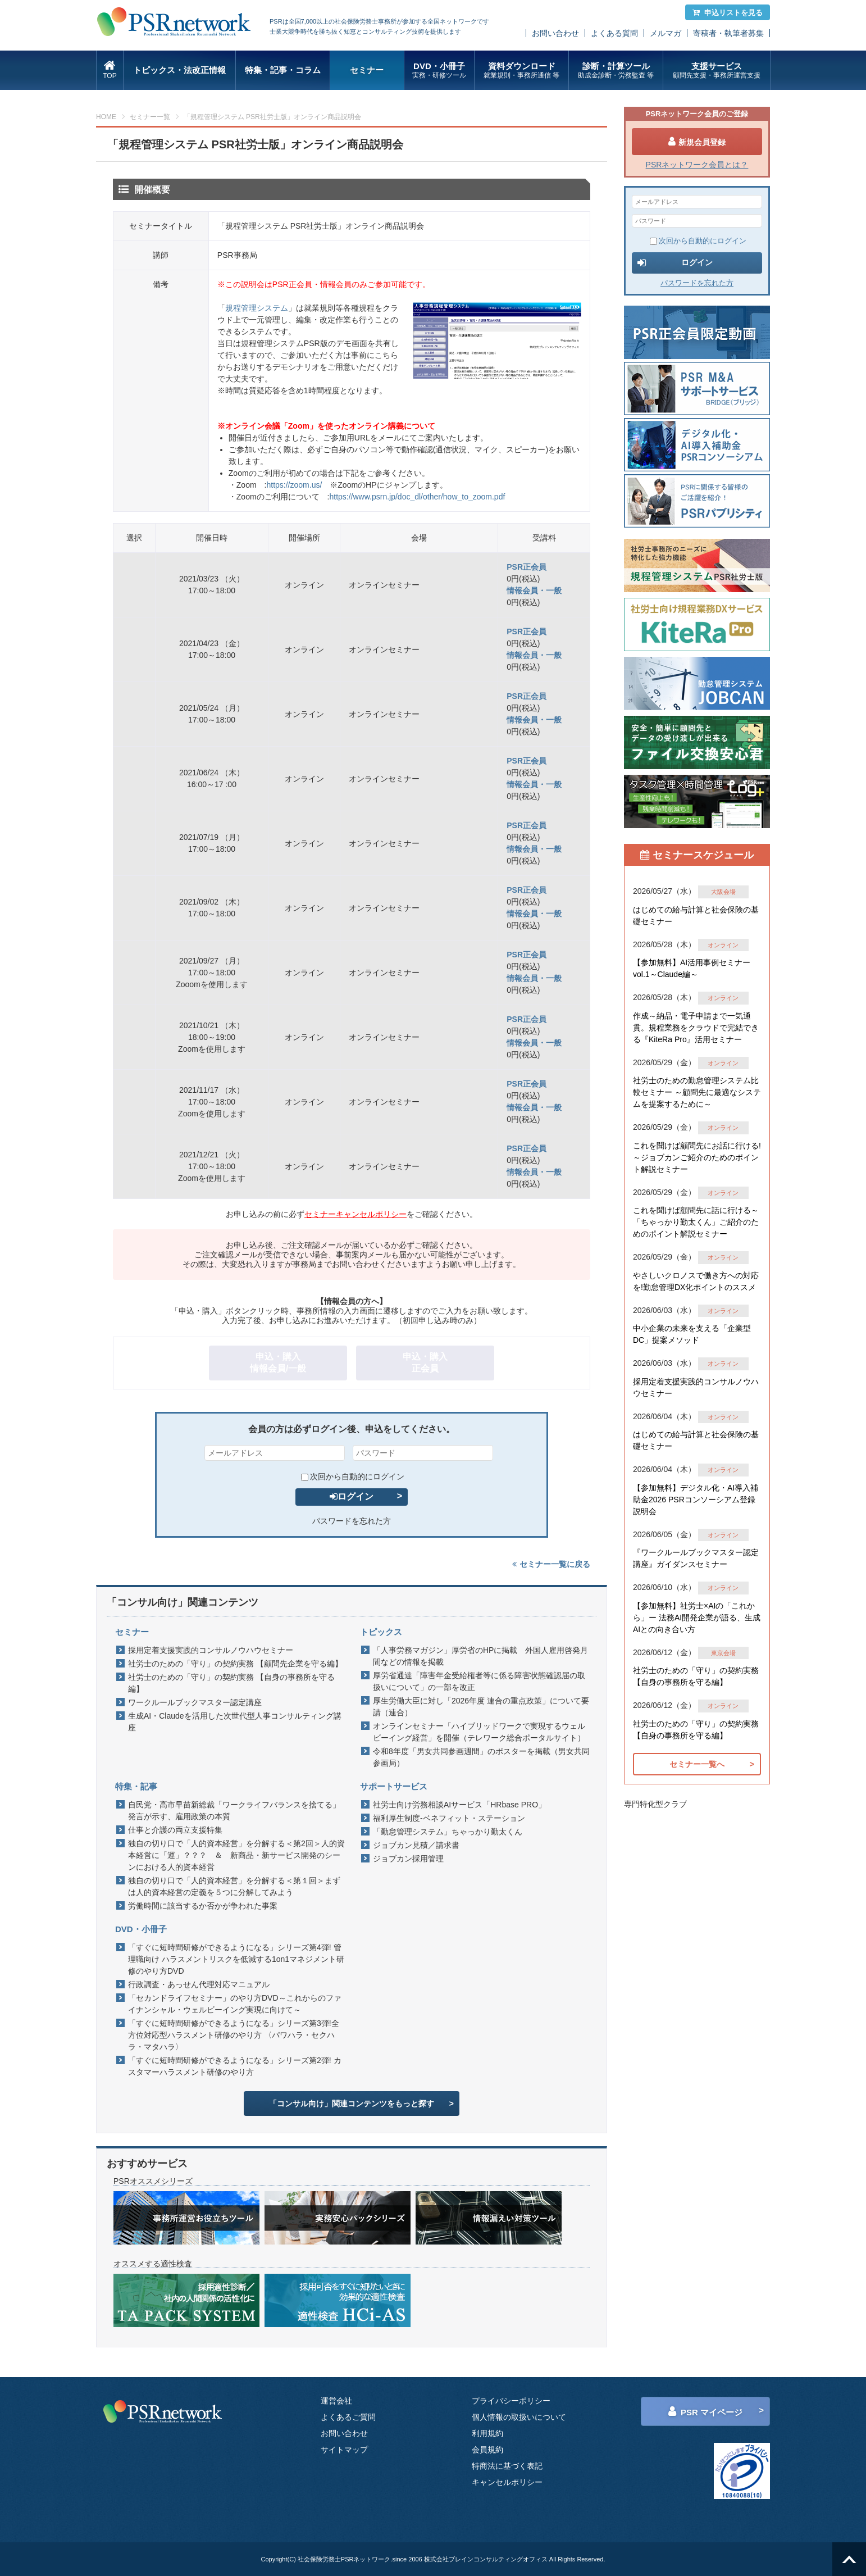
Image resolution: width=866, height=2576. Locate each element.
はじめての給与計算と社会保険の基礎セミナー (696, 915)
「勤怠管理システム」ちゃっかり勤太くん (447, 1831)
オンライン (723, 945)
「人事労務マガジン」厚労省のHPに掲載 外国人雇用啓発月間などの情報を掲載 (480, 1656)
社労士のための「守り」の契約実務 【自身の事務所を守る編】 (231, 1683)
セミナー (366, 70)
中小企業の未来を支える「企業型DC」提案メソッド (692, 1334)
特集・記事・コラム (283, 70)
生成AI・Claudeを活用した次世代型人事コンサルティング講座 (234, 1721)
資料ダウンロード (521, 70)
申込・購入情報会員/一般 (278, 1362)
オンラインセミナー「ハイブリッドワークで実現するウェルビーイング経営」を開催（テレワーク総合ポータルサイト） (479, 1731)
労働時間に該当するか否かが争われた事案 (202, 1905)
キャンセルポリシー (507, 2482)
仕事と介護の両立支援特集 (175, 1829)
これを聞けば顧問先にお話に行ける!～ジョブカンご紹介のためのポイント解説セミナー (697, 1157)
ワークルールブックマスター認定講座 (195, 1702)
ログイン (351, 1496)
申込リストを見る (727, 12)
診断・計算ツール (616, 70)
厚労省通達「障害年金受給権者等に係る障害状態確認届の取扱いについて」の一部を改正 (479, 1681)
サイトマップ (344, 2449)
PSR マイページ (705, 2411)
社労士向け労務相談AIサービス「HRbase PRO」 (459, 1804)
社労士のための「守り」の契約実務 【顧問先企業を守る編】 (235, 1663)
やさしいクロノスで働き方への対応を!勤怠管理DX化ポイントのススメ (696, 1281)
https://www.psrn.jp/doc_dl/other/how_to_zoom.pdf (417, 496)
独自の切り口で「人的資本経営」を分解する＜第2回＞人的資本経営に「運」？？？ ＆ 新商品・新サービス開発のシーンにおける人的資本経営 (236, 1855)
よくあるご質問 (348, 2417)
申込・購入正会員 (425, 1362)
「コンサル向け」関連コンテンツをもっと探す (351, 2103)
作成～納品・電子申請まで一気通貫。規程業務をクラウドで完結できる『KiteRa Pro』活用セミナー (696, 1027)
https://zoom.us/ (294, 484)
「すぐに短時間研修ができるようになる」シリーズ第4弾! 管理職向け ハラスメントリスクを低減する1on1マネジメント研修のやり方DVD (236, 1959)
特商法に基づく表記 (507, 2465)
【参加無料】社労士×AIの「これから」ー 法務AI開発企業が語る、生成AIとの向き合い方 (696, 1617)
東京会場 (723, 1653)
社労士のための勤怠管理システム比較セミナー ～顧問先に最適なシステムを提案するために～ (697, 1092)
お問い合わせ (555, 33)
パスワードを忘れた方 (351, 1520)
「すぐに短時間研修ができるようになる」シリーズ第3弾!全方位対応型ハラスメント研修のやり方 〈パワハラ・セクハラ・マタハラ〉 (233, 2035)
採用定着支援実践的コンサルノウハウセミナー (210, 1650)
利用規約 (487, 2433)
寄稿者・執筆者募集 (728, 33)
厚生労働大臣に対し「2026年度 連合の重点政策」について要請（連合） (481, 1706)
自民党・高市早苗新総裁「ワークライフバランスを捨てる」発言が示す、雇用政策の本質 (234, 1810)
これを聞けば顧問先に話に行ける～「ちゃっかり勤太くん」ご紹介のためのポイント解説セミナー (696, 1222)
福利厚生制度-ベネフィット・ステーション (449, 1818)
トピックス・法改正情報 (179, 70)
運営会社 (336, 2400)
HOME (106, 117)
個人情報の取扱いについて (519, 2417)
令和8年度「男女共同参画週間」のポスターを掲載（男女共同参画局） (481, 1757)
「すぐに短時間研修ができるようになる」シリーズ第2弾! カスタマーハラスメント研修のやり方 (234, 2066)
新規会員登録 (697, 142)
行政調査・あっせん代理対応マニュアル (199, 1984)
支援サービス (716, 70)
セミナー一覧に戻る (551, 1564)
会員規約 (487, 2449)
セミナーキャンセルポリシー (355, 1214)
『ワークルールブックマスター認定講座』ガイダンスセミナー (696, 1558)
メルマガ (665, 33)
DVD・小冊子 (439, 70)
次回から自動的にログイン (352, 1476)
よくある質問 (614, 33)
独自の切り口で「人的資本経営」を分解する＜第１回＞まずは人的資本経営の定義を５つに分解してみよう (234, 1886)
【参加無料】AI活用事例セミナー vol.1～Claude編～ (691, 968)
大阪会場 (723, 891)
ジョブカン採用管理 (408, 1858)
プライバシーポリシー (511, 2400)
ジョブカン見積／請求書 (416, 1845)
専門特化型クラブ (655, 1804)
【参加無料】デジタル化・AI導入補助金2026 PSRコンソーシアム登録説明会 (695, 1499)
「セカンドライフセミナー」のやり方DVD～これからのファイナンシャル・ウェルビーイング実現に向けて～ (234, 2003)
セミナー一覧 (150, 117)
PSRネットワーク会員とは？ (697, 164)
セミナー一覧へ (696, 1764)
